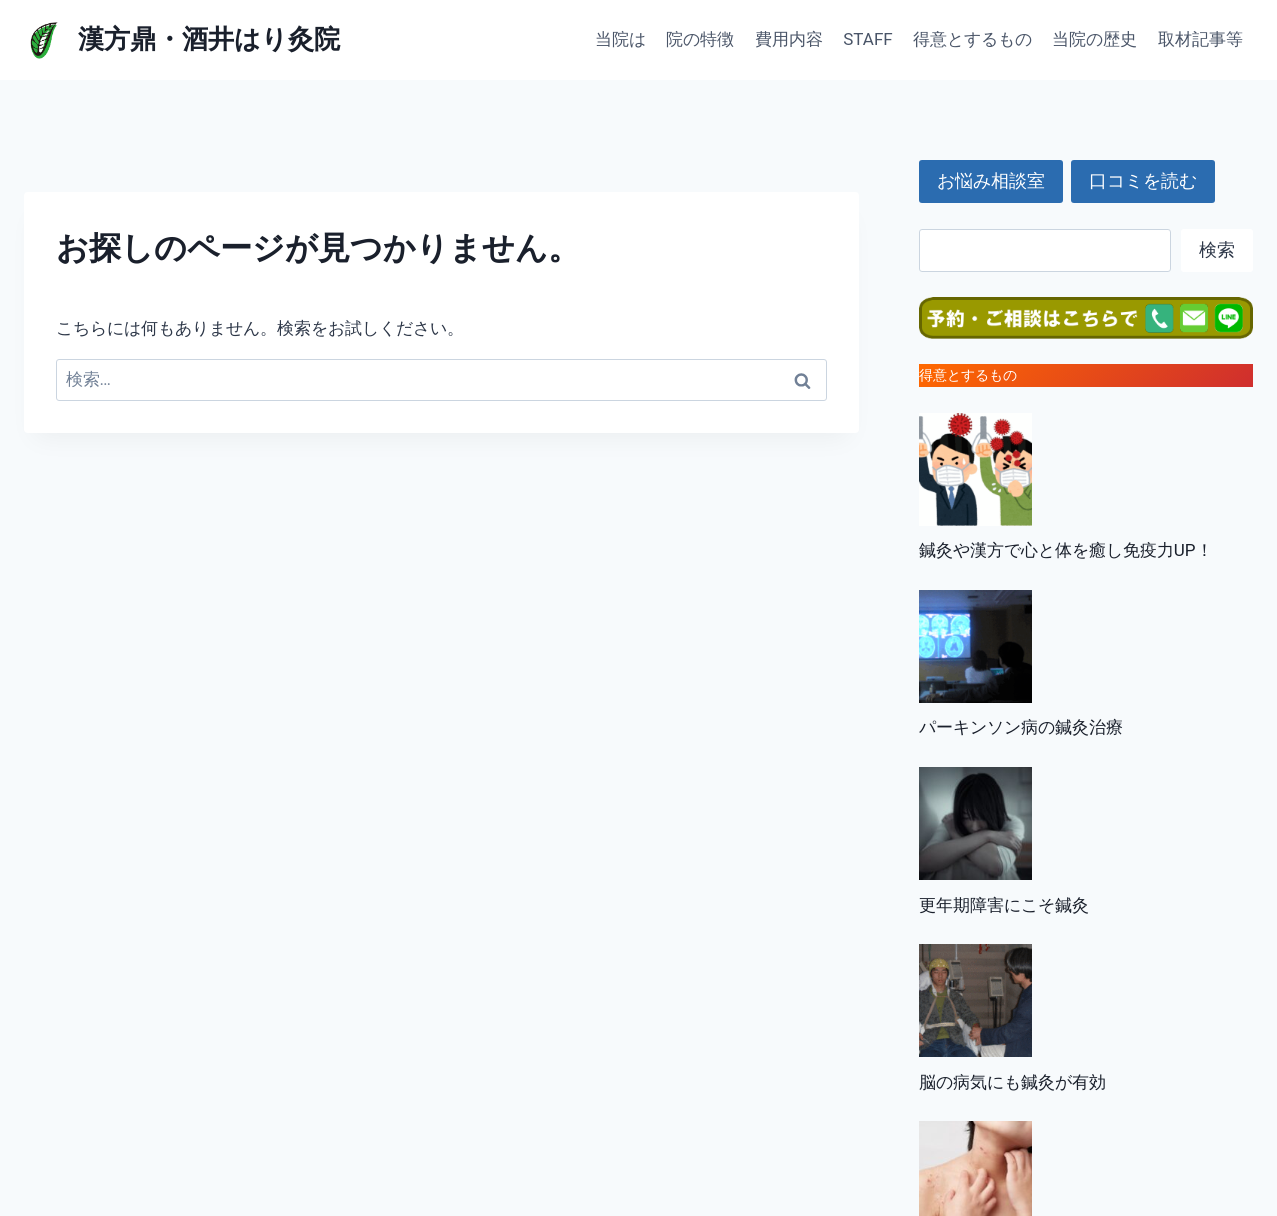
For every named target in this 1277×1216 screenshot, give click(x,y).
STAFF (867, 39)
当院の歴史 (1094, 39)
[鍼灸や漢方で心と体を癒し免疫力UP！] (975, 469)
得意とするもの (972, 39)
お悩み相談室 (991, 180)
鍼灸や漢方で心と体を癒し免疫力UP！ (1066, 550)
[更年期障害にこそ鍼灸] (975, 823)
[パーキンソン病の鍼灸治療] (975, 646)
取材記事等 (1200, 39)
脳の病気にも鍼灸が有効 (1012, 1082)
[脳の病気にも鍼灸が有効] (975, 1000)
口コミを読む (1143, 180)
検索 (1217, 249)
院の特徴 (700, 39)
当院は (620, 39)
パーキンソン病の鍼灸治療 (1021, 727)
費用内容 (789, 39)
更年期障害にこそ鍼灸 (1004, 905)
